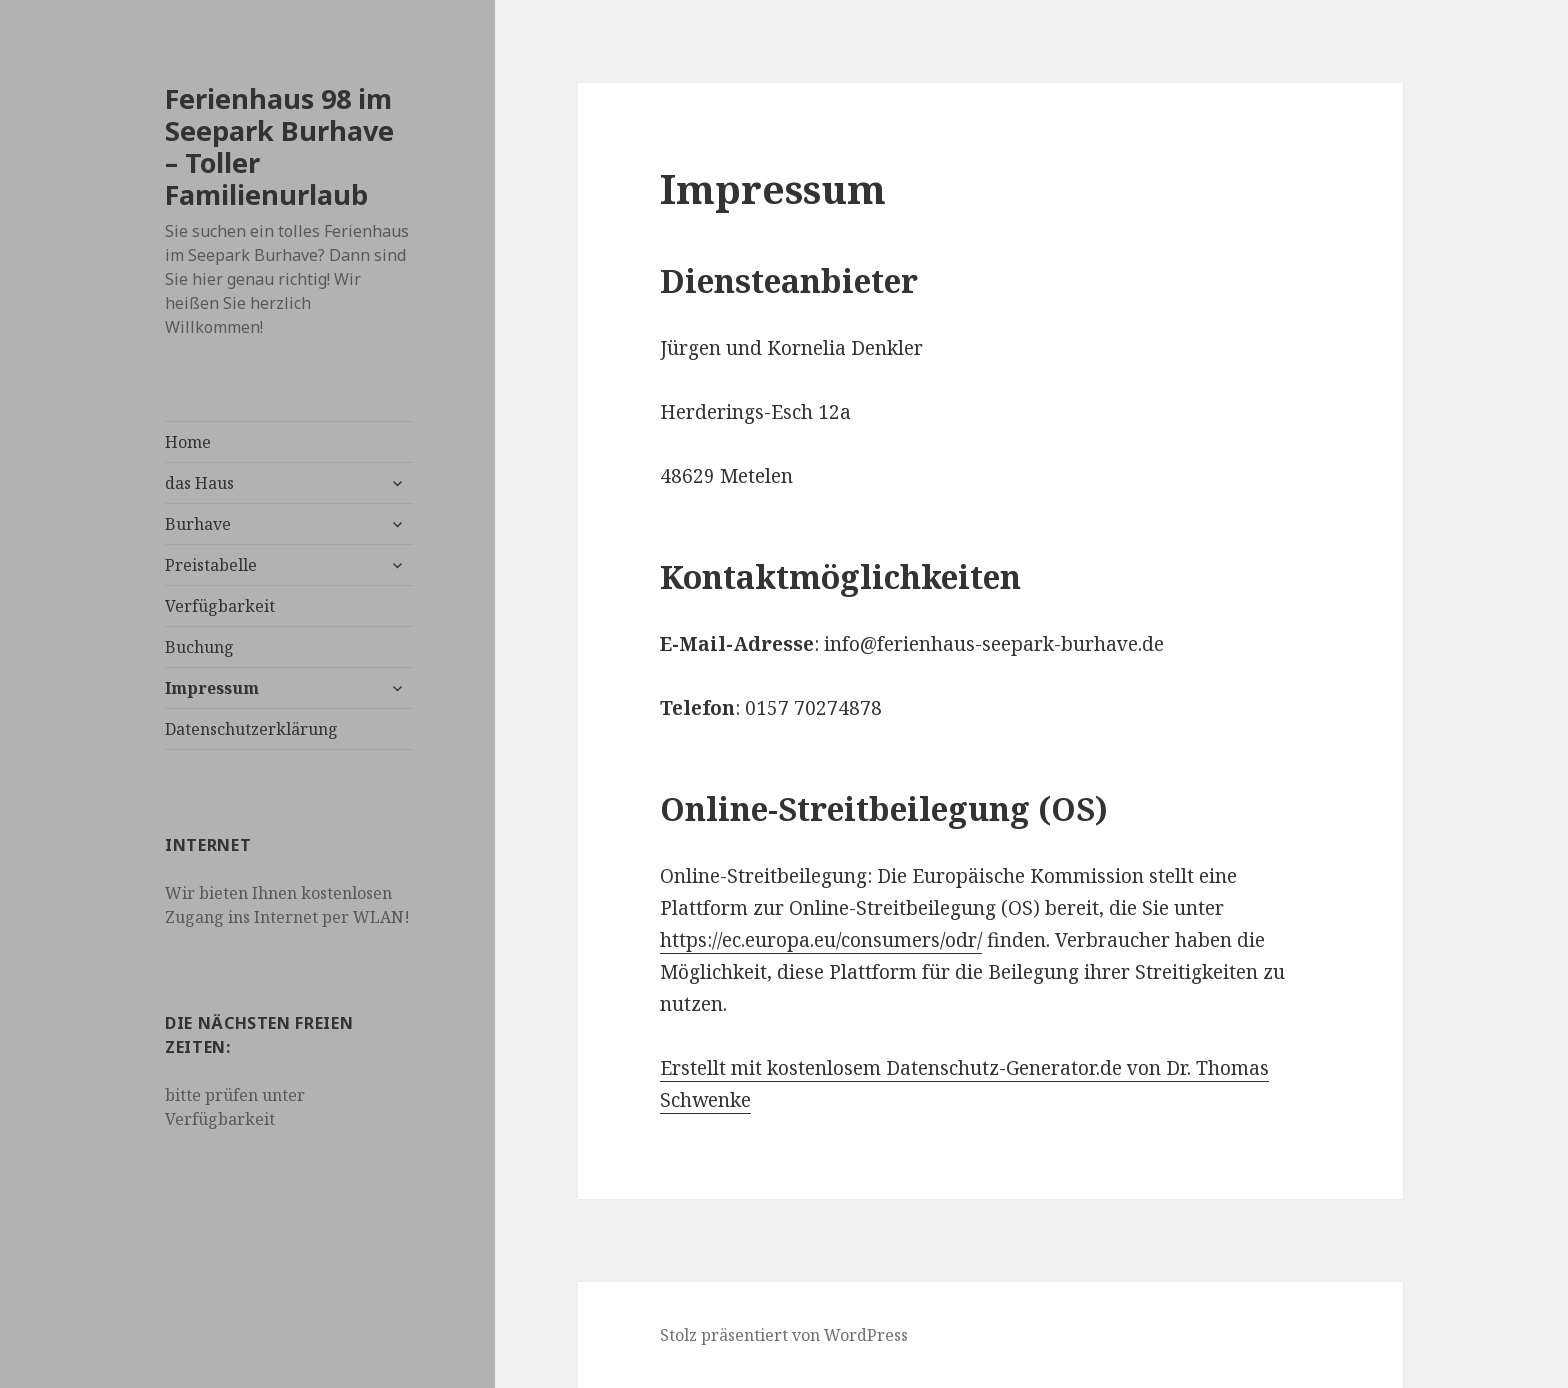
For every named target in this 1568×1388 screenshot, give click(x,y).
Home (188, 442)
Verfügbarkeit (220, 606)
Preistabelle (211, 565)
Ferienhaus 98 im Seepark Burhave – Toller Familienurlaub (279, 146)
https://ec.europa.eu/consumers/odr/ (821, 940)
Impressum (212, 688)
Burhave (198, 524)
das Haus (199, 483)
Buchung (199, 647)
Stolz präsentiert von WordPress (784, 1335)
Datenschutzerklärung (251, 729)
